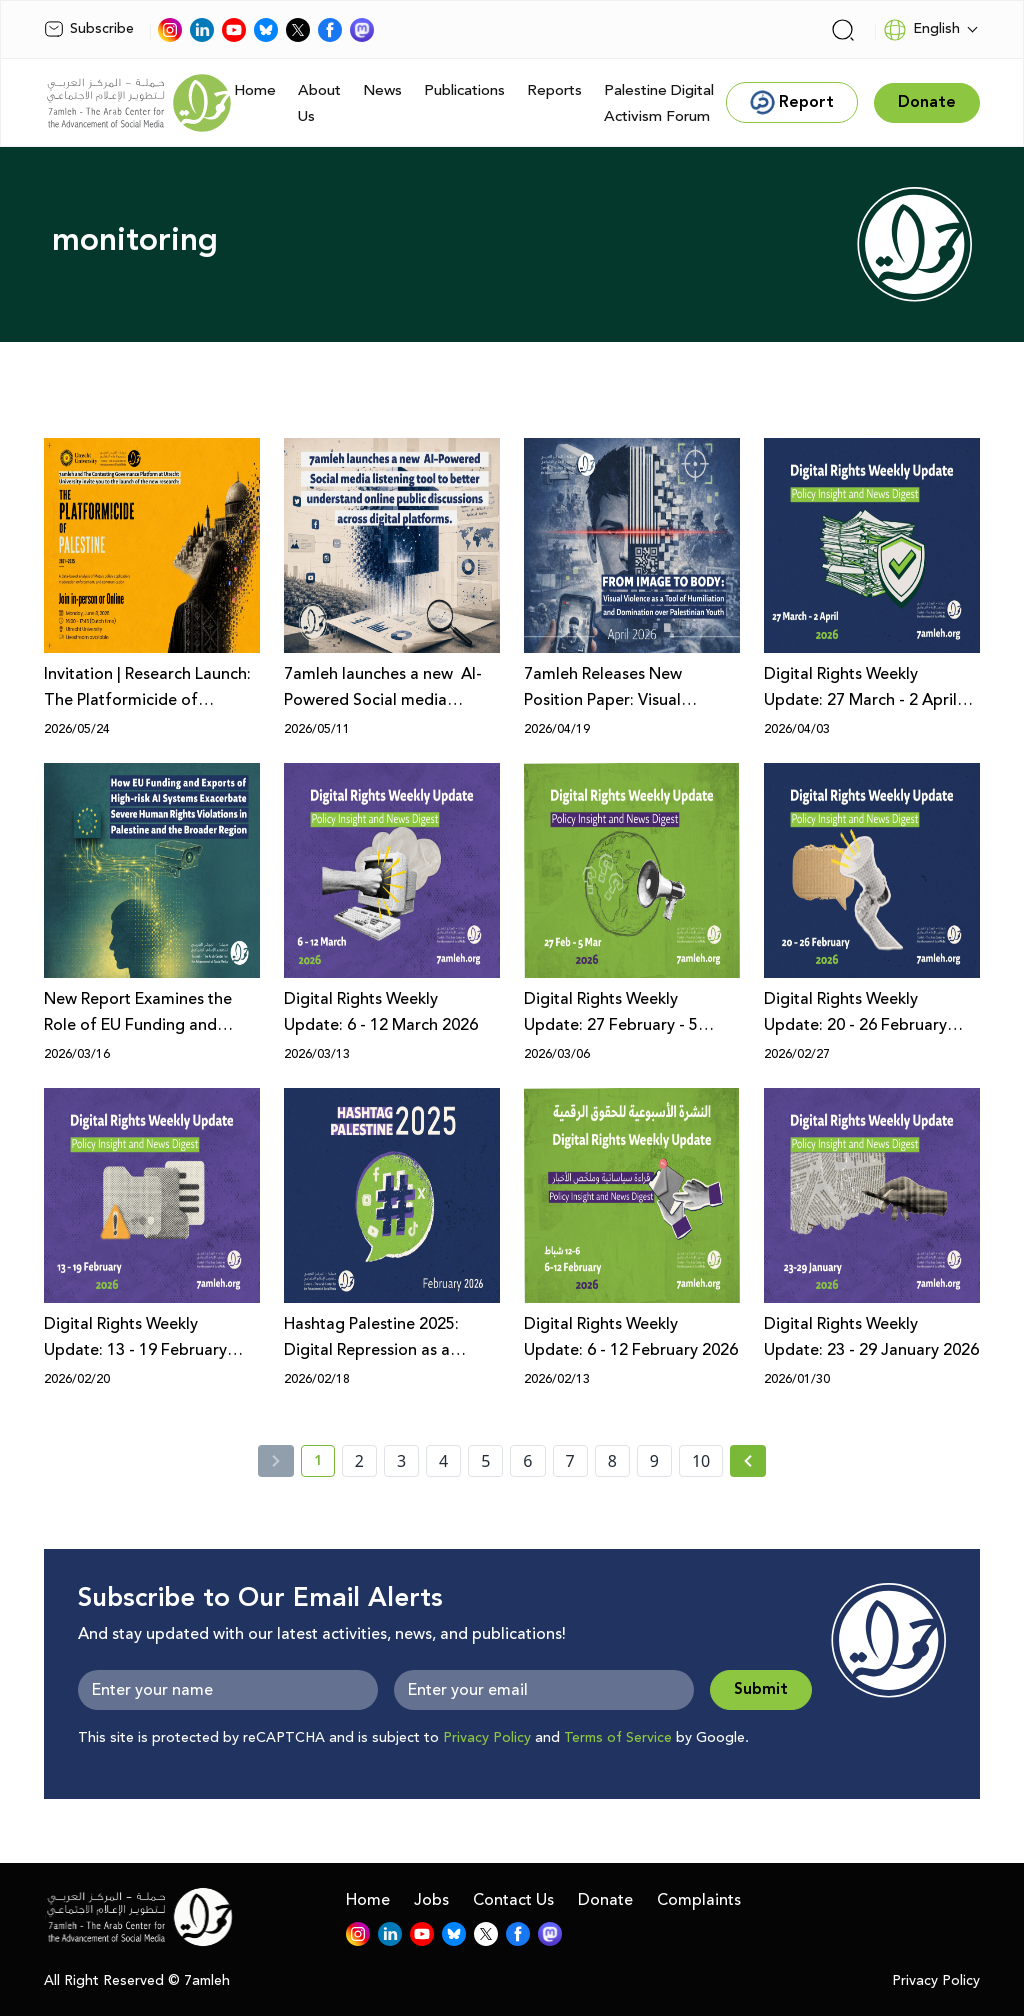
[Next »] (748, 1461)
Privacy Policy (487, 1738)
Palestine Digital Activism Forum (659, 103)
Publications (464, 90)
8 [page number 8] (612, 1461)
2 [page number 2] (359, 1461)
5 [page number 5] (485, 1461)
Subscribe (89, 29)
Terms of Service (618, 1738)
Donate (605, 1900)
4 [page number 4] (443, 1461)
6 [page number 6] (527, 1461)
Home (255, 90)
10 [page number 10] (701, 1461)
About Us (319, 103)
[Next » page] (748, 1461)
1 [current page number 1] (324, 1464)
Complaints (699, 1900)
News (382, 90)
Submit (761, 1689)
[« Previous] (276, 1461)
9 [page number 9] (654, 1461)
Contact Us (513, 1900)
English (921, 30)
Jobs (431, 1900)
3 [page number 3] (401, 1461)
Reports (554, 90)
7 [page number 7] (570, 1461)
